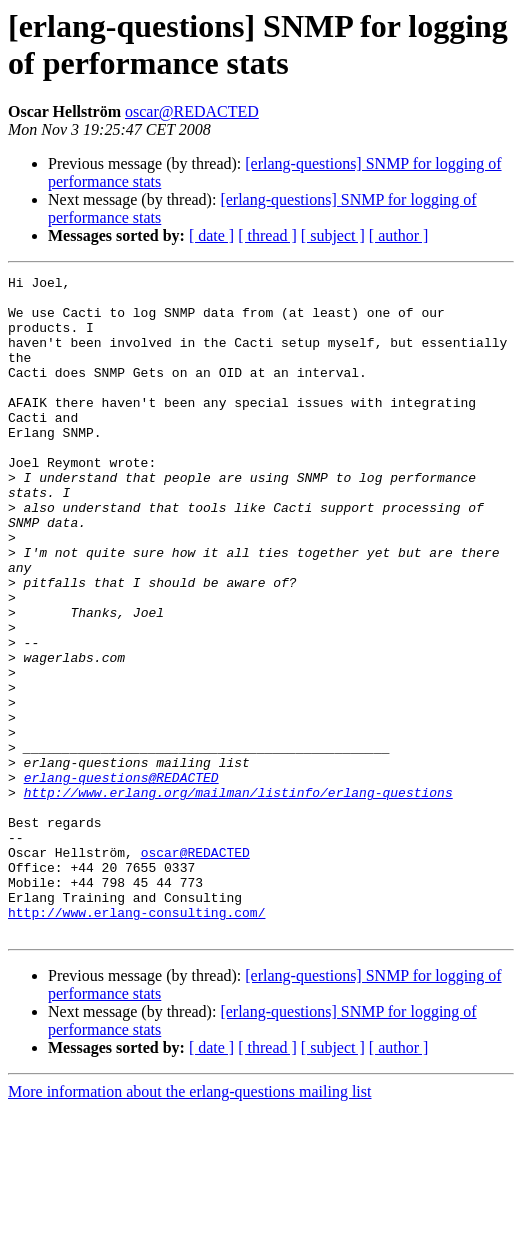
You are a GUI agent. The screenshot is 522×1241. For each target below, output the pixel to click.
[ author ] (399, 235)
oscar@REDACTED (192, 111)
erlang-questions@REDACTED (121, 879)
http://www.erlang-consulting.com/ (136, 1041)
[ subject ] (333, 235)
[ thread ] (267, 235)
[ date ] (211, 235)
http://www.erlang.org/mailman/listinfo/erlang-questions (238, 897)
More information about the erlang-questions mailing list (189, 1223)
